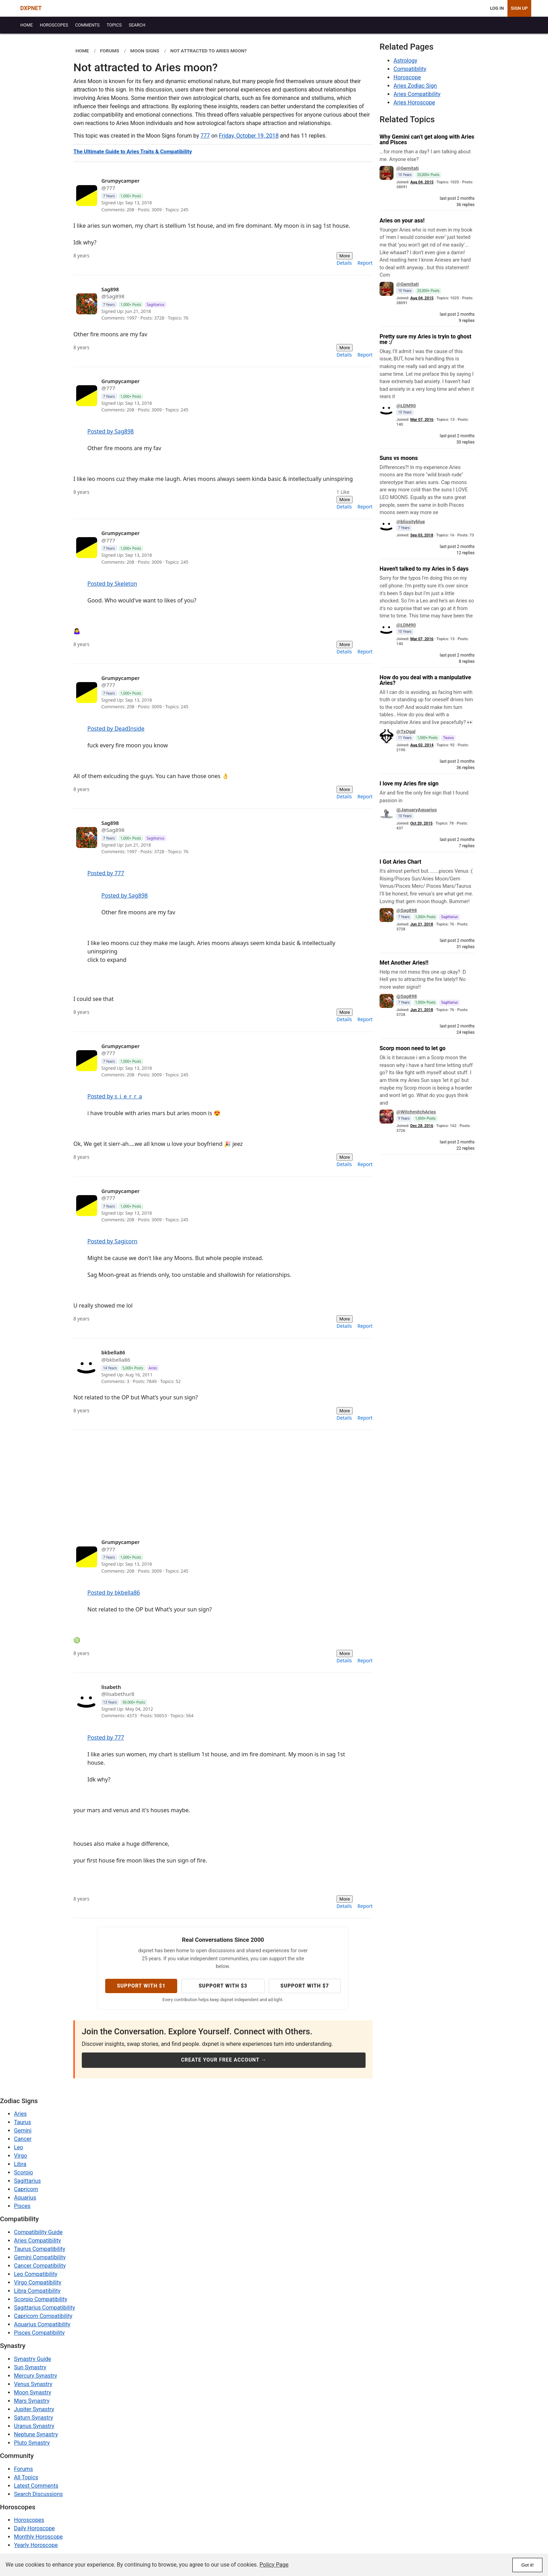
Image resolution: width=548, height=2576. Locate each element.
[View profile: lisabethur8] (209, 1701)
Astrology (405, 60)
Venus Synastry (33, 2384)
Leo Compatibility (35, 2274)
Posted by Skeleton (112, 583)
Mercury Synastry (35, 2375)
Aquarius (25, 2197)
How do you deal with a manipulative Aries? (425, 680)
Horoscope (407, 77)
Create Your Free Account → (223, 2060)
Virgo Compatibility (37, 2282)
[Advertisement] (223, 1479)
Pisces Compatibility (39, 2332)
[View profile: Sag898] (209, 304)
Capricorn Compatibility (43, 2316)
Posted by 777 (105, 873)
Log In (497, 8)
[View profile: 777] (209, 195)
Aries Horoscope (414, 102)
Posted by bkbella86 (113, 1592)
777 (205, 135)
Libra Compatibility (37, 2291)
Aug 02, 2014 (422, 745)
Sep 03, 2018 (421, 535)
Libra (20, 2164)
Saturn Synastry (33, 2417)
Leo (18, 2147)
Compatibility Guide (38, 2232)
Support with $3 (223, 1986)
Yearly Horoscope (36, 2545)
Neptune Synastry (36, 2434)
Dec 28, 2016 (421, 1126)
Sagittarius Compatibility (44, 2307)
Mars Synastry (32, 2401)
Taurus (22, 2122)
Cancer (22, 2139)
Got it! (527, 2565)
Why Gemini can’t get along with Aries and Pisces (427, 139)
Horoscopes (29, 2520)
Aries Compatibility (417, 94)
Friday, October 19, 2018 (249, 135)
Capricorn (26, 2189)
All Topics (26, 2477)
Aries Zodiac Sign (415, 85)
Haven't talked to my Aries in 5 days (424, 568)
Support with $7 (304, 1986)
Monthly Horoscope (38, 2536)
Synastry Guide (32, 2359)
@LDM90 (406, 405)
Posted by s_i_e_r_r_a (114, 1096)
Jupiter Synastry (34, 2409)
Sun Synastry (30, 2367)
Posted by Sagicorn (112, 1241)
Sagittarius (27, 2181)
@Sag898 (406, 910)
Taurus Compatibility (39, 2249)
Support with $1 (141, 1986)
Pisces (22, 2206)
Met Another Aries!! (404, 962)
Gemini (22, 2130)
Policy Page (274, 2564)
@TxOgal (406, 731)
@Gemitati (407, 168)
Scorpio (23, 2172)
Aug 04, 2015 (422, 182)
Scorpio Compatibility (40, 2299)
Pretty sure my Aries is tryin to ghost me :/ (425, 339)
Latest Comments (36, 2485)
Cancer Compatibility (40, 2265)
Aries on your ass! (402, 220)
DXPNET (31, 8)
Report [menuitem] (365, 262)
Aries (20, 2113)
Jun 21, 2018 (421, 924)
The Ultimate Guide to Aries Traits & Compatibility (132, 151)
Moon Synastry (32, 2392)
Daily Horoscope (34, 2528)
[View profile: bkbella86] (209, 1367)
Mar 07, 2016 (421, 419)
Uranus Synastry (34, 2426)
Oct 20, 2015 (421, 823)
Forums (23, 2469)
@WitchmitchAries (416, 1111)
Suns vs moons (399, 458)
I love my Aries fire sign (409, 783)
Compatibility (410, 69)
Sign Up (519, 8)
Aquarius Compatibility (42, 2324)
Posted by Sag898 (110, 431)
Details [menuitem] (344, 262)
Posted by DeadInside (115, 728)
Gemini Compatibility (40, 2257)
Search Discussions (38, 2494)
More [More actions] (344, 255)
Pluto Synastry (32, 2442)
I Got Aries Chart (400, 861)
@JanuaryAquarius (416, 809)
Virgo (20, 2155)
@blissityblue (410, 521)
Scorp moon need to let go (413, 1048)
